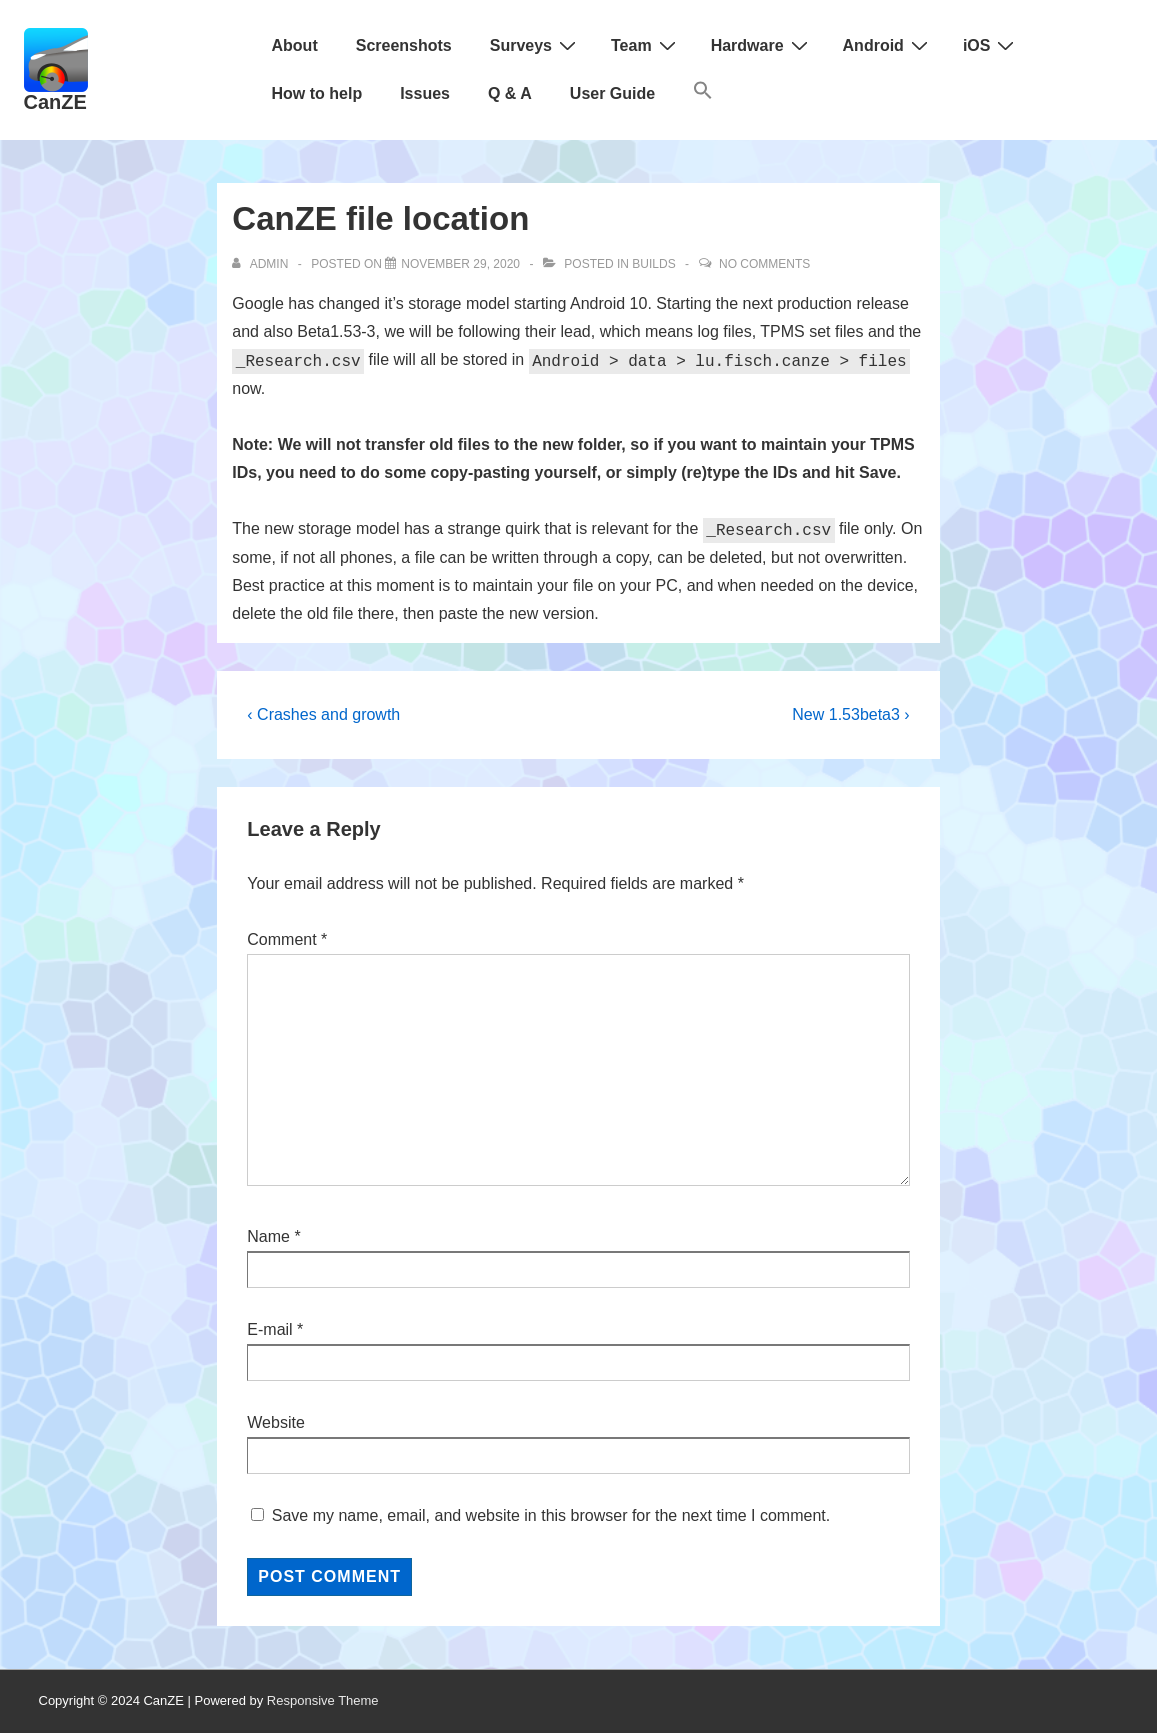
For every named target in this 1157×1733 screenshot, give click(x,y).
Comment (287, 939)
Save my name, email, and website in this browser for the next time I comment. (551, 1515)
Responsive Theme (323, 1700)
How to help (317, 93)
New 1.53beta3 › (850, 714)
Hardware (762, 45)
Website (276, 1422)
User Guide (612, 93)
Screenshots (404, 45)
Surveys (535, 45)
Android (888, 45)
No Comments (764, 264)
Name (268, 1236)
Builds (653, 264)
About (295, 45)
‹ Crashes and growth (323, 714)
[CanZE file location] (460, 264)
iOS (991, 45)
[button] (703, 94)
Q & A (510, 93)
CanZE (55, 102)
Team (646, 45)
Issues (425, 93)
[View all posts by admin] (261, 264)
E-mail (269, 1329)
